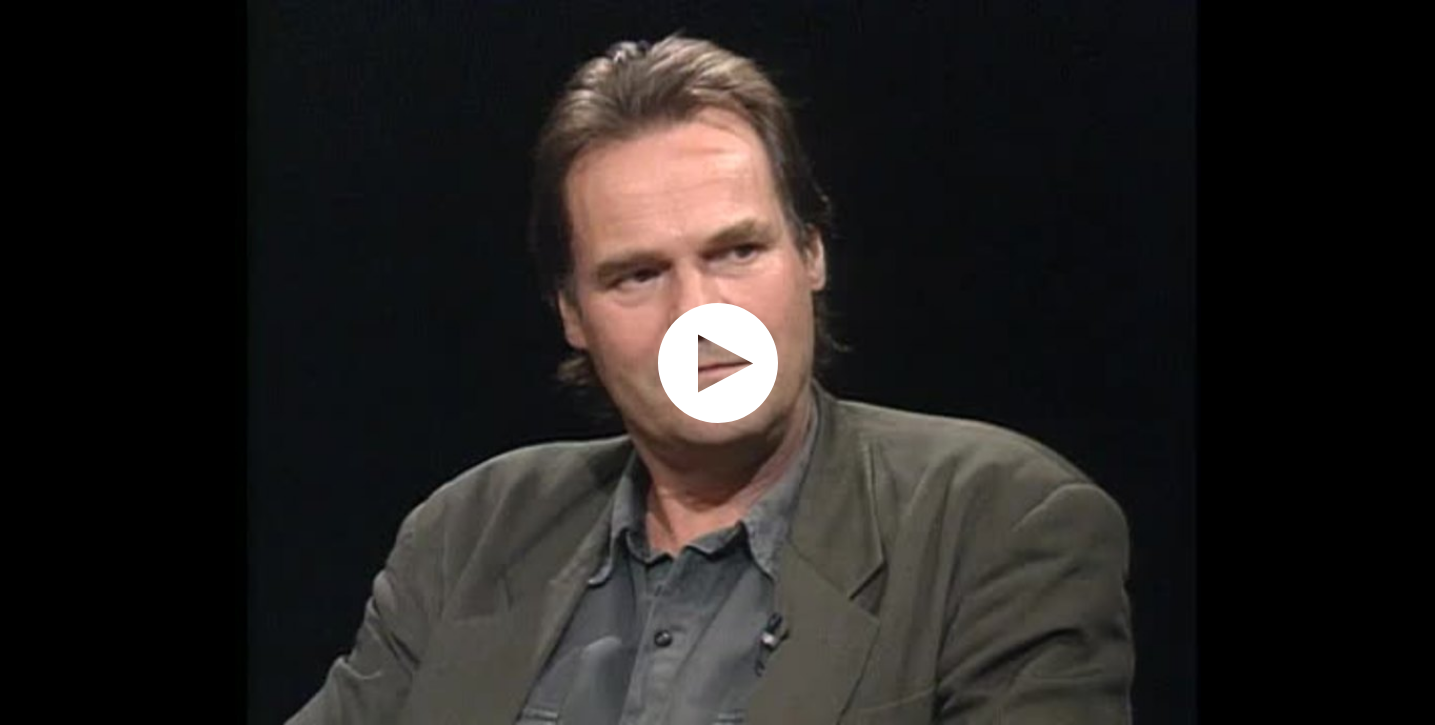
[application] (717, 362)
